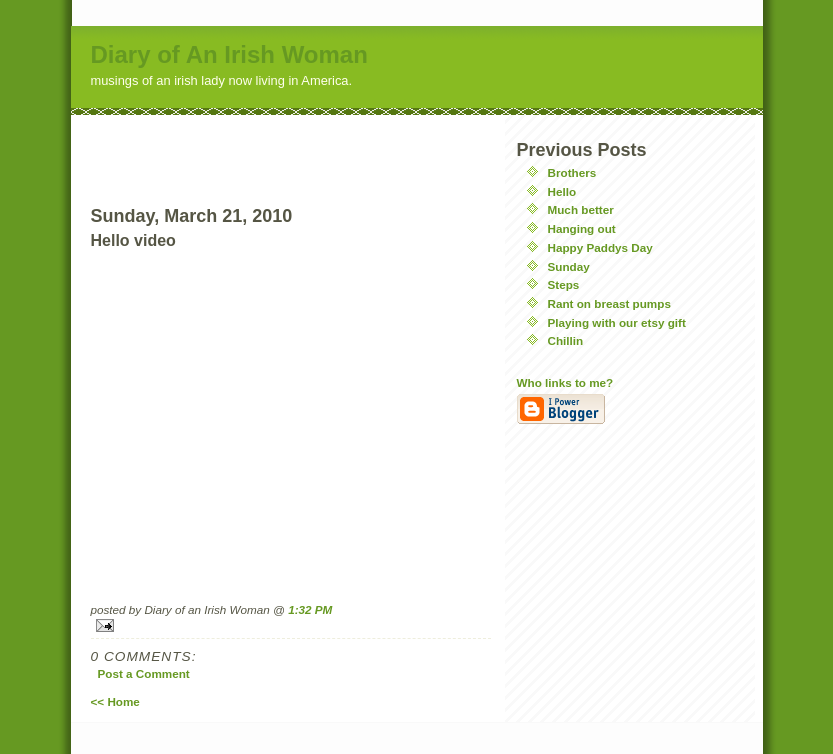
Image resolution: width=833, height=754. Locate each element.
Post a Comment (144, 673)
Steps (564, 284)
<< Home (115, 701)
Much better (581, 209)
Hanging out (582, 228)
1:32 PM (310, 609)
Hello (562, 191)
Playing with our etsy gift (617, 322)
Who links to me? (565, 382)
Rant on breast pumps (609, 303)
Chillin (566, 340)
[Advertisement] (291, 145)
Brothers (572, 172)
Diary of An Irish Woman (229, 54)
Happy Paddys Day (600, 247)
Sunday (569, 266)
